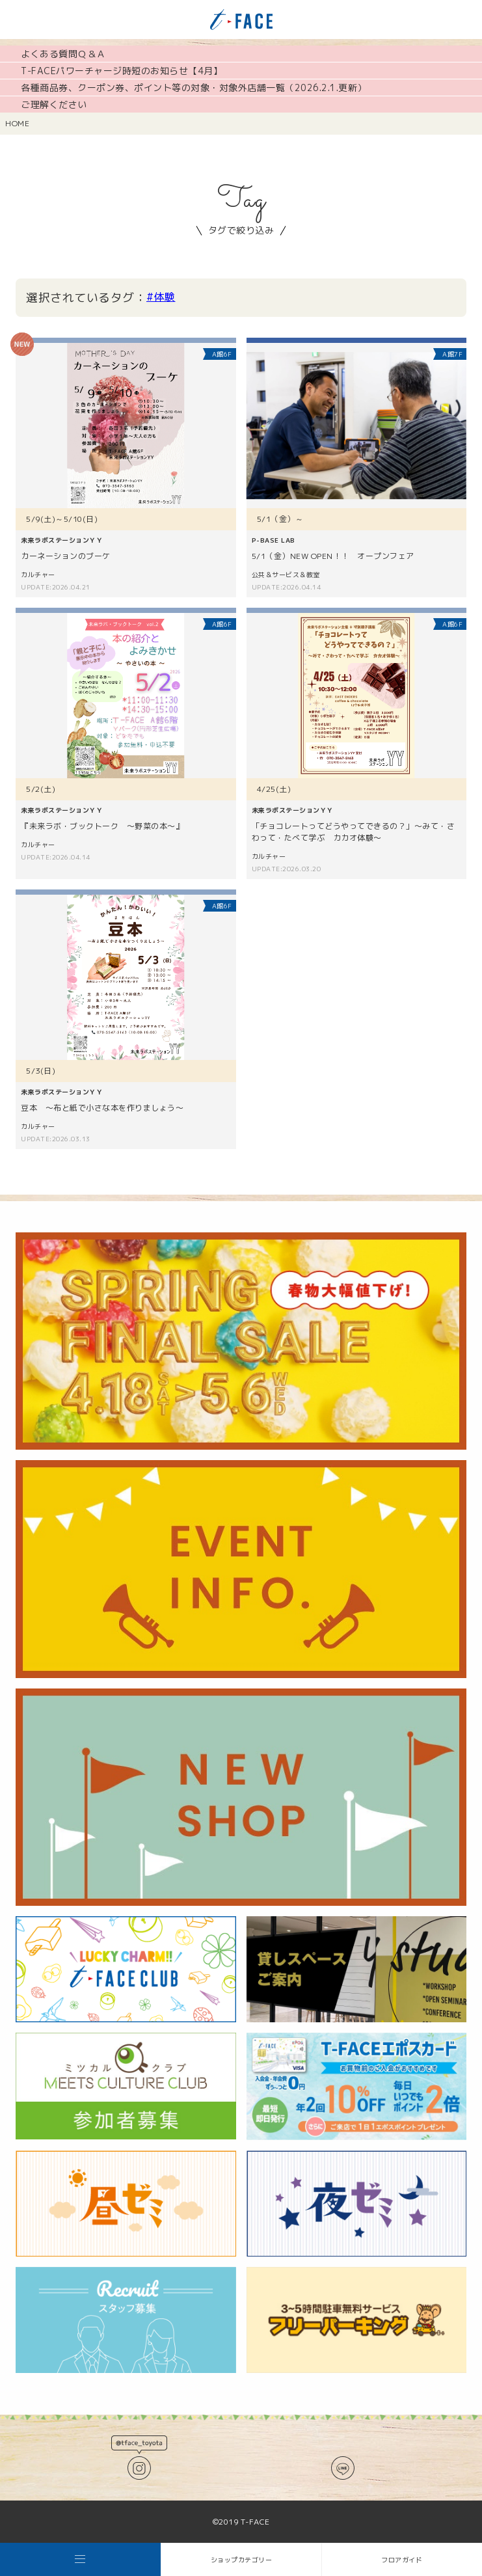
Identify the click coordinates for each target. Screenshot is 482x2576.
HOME (17, 123)
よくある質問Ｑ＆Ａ (63, 53)
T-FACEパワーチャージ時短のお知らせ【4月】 (121, 70)
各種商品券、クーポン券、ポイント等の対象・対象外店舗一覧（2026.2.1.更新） (194, 87)
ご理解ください (54, 104)
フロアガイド (401, 2559)
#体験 (161, 297)
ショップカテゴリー (242, 2559)
